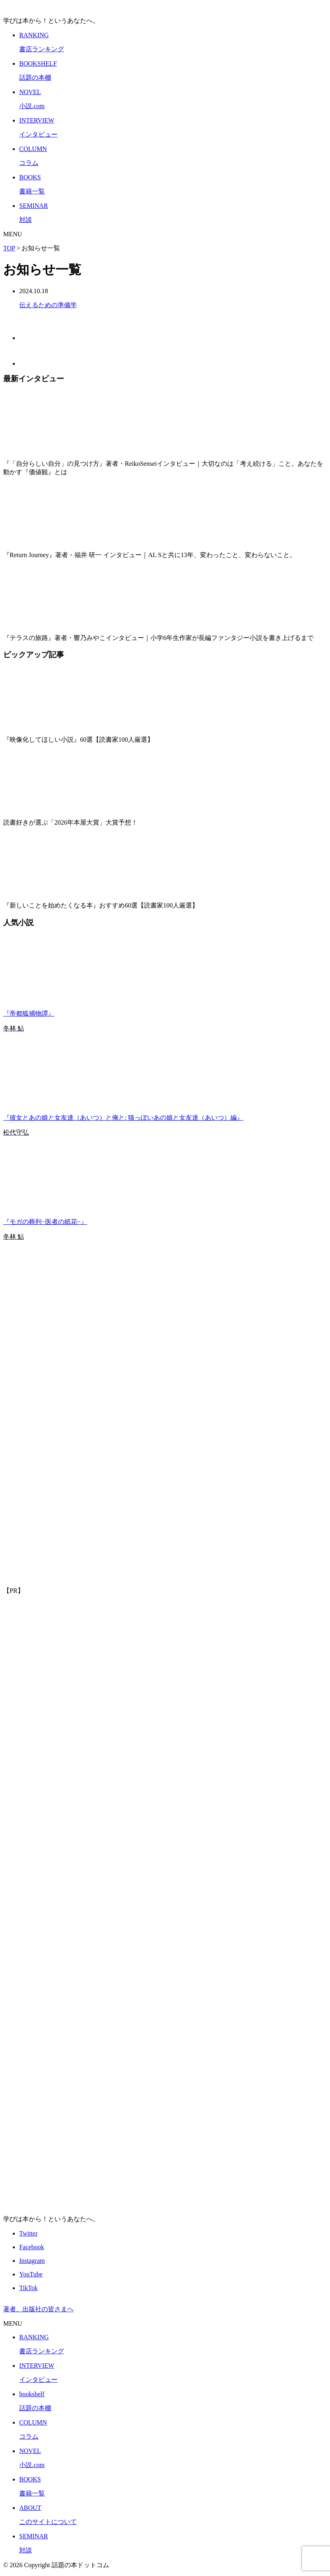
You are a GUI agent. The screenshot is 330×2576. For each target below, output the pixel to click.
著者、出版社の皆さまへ (38, 2309)
